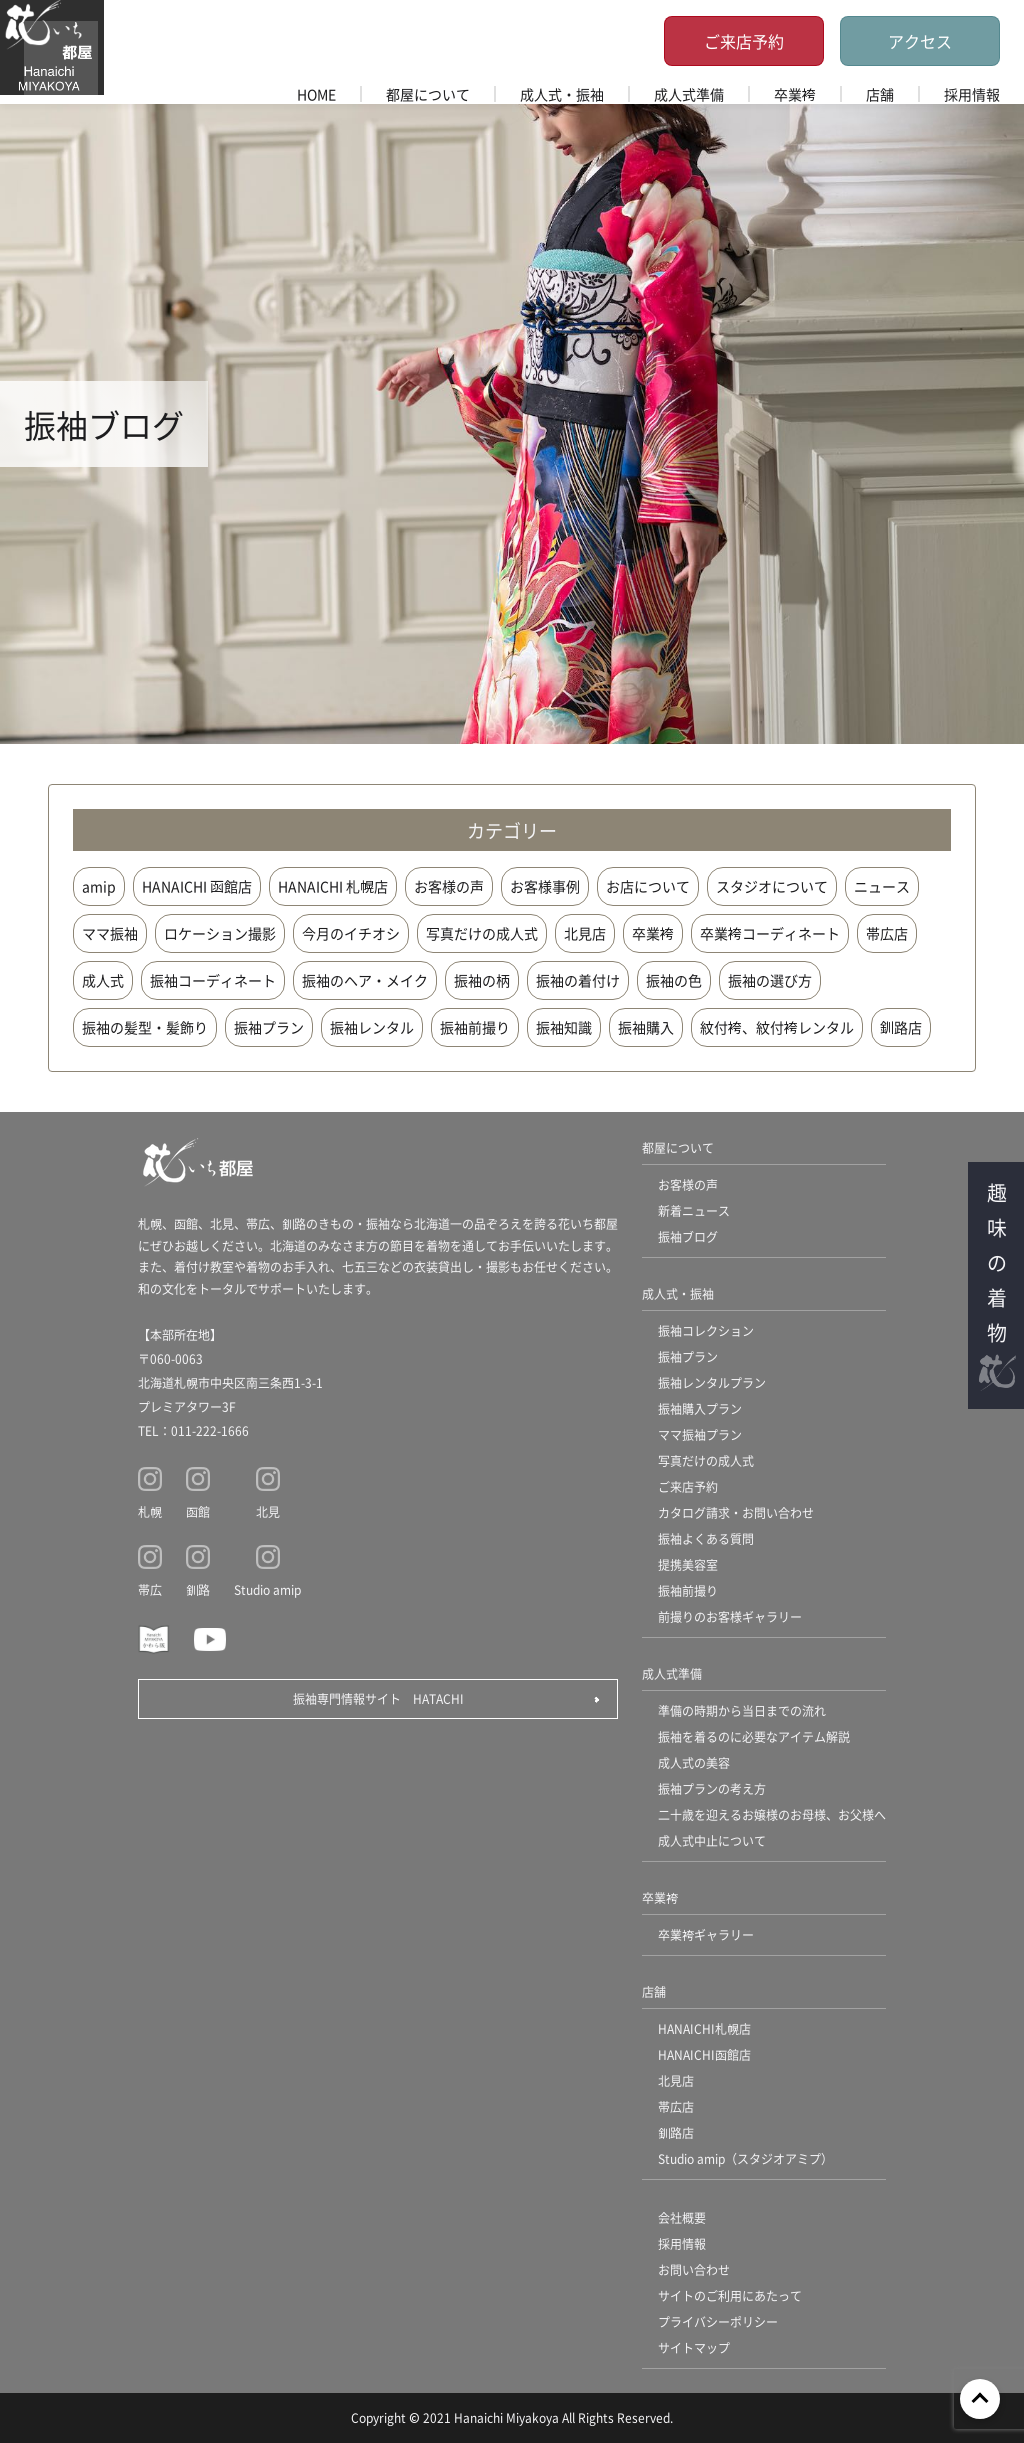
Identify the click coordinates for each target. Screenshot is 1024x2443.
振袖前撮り (475, 1027)
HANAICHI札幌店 (704, 2028)
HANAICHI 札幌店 (333, 886)
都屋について (428, 94)
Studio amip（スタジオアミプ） (745, 2158)
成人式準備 (689, 94)
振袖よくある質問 (706, 1538)
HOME (316, 94)
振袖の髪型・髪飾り (145, 1027)
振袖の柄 (482, 980)
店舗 (880, 94)
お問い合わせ (694, 2269)
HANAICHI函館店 (704, 2054)
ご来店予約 (744, 41)
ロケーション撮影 (220, 933)
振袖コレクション (706, 1330)
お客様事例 (545, 886)
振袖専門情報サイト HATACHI (378, 1698)
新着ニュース (694, 1210)
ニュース (882, 886)
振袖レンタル (372, 1027)
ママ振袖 (110, 933)
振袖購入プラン (700, 1408)
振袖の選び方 (770, 980)
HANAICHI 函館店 (197, 886)
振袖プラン (269, 1027)
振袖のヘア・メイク (365, 980)
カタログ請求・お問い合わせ (736, 1512)
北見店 (585, 933)
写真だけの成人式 (482, 933)
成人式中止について (712, 1840)
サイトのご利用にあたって (730, 2295)
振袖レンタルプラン (712, 1382)
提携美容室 (688, 1564)
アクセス (920, 41)
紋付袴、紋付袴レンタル (777, 1027)
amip (99, 886)
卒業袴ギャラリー (706, 1934)
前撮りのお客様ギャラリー (730, 1616)
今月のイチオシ (351, 933)
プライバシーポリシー (718, 2321)
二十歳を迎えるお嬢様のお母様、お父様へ (772, 1814)
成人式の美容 (694, 1762)
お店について (648, 886)
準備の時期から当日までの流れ (742, 1710)
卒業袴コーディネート (770, 933)
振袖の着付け (578, 980)
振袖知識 (564, 1027)
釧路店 (901, 1027)
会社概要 (682, 2217)
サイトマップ (694, 2347)
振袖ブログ (688, 1236)
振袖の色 (674, 980)
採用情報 (972, 94)
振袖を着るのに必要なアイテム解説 (754, 1736)
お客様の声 (449, 886)
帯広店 (887, 933)
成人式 (103, 980)
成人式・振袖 (562, 94)
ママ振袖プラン (700, 1434)
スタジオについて (772, 886)
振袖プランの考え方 (712, 1788)
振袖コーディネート (213, 980)
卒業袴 (795, 94)
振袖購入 (646, 1027)
